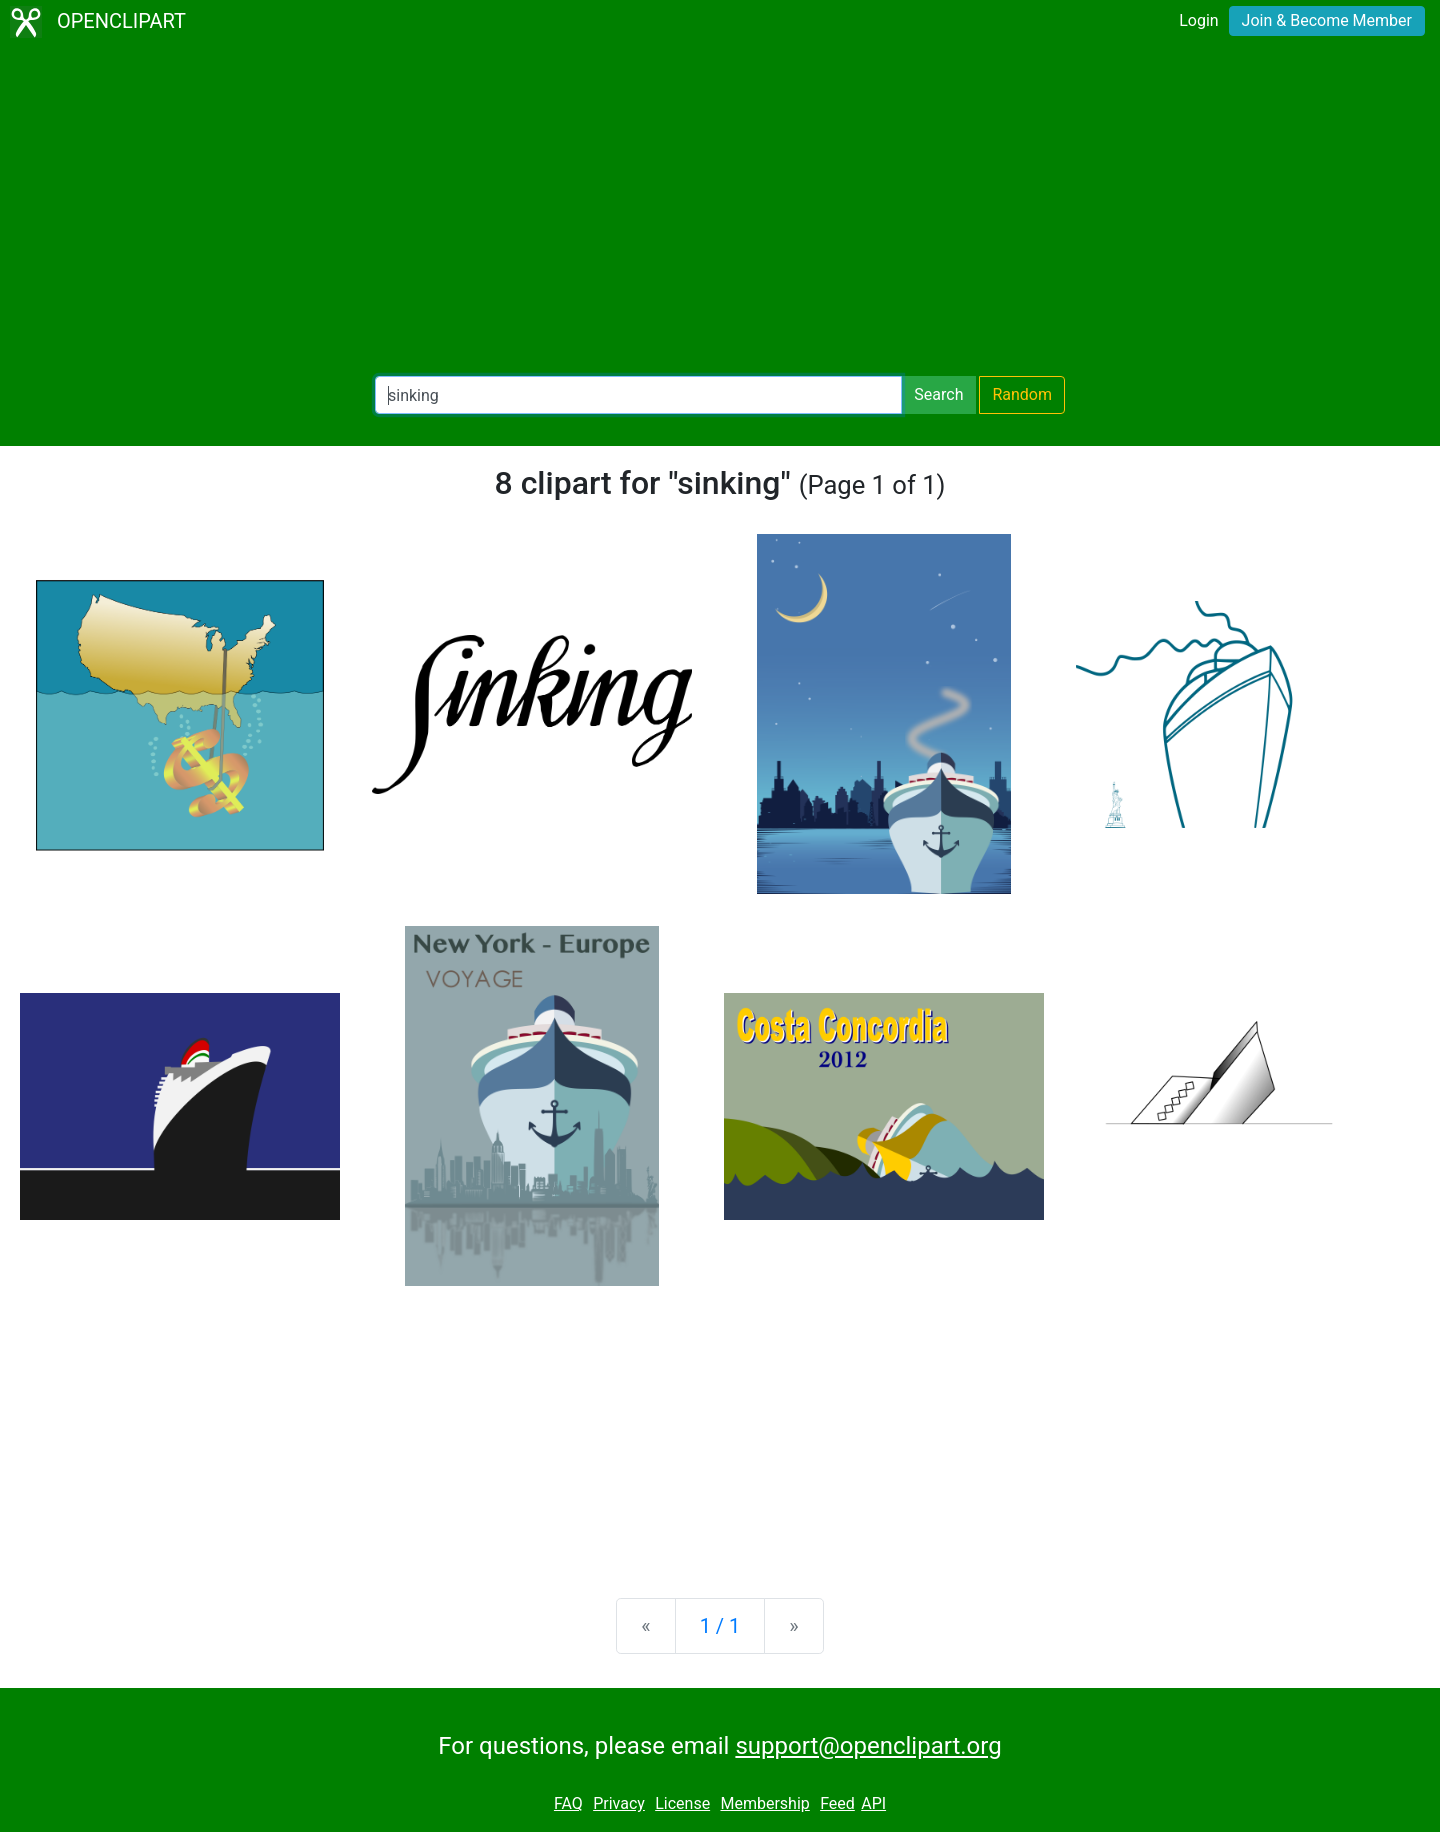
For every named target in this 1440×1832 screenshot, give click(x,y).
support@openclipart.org (868, 1746)
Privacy (619, 1803)
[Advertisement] (720, 210)
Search (938, 394)
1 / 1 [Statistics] (720, 1626)
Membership (764, 1803)
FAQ (568, 1803)
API (873, 1803)
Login (1198, 20)
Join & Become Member (1327, 20)
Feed (837, 1803)
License (682, 1803)
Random (1022, 394)
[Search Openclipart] (638, 395)
